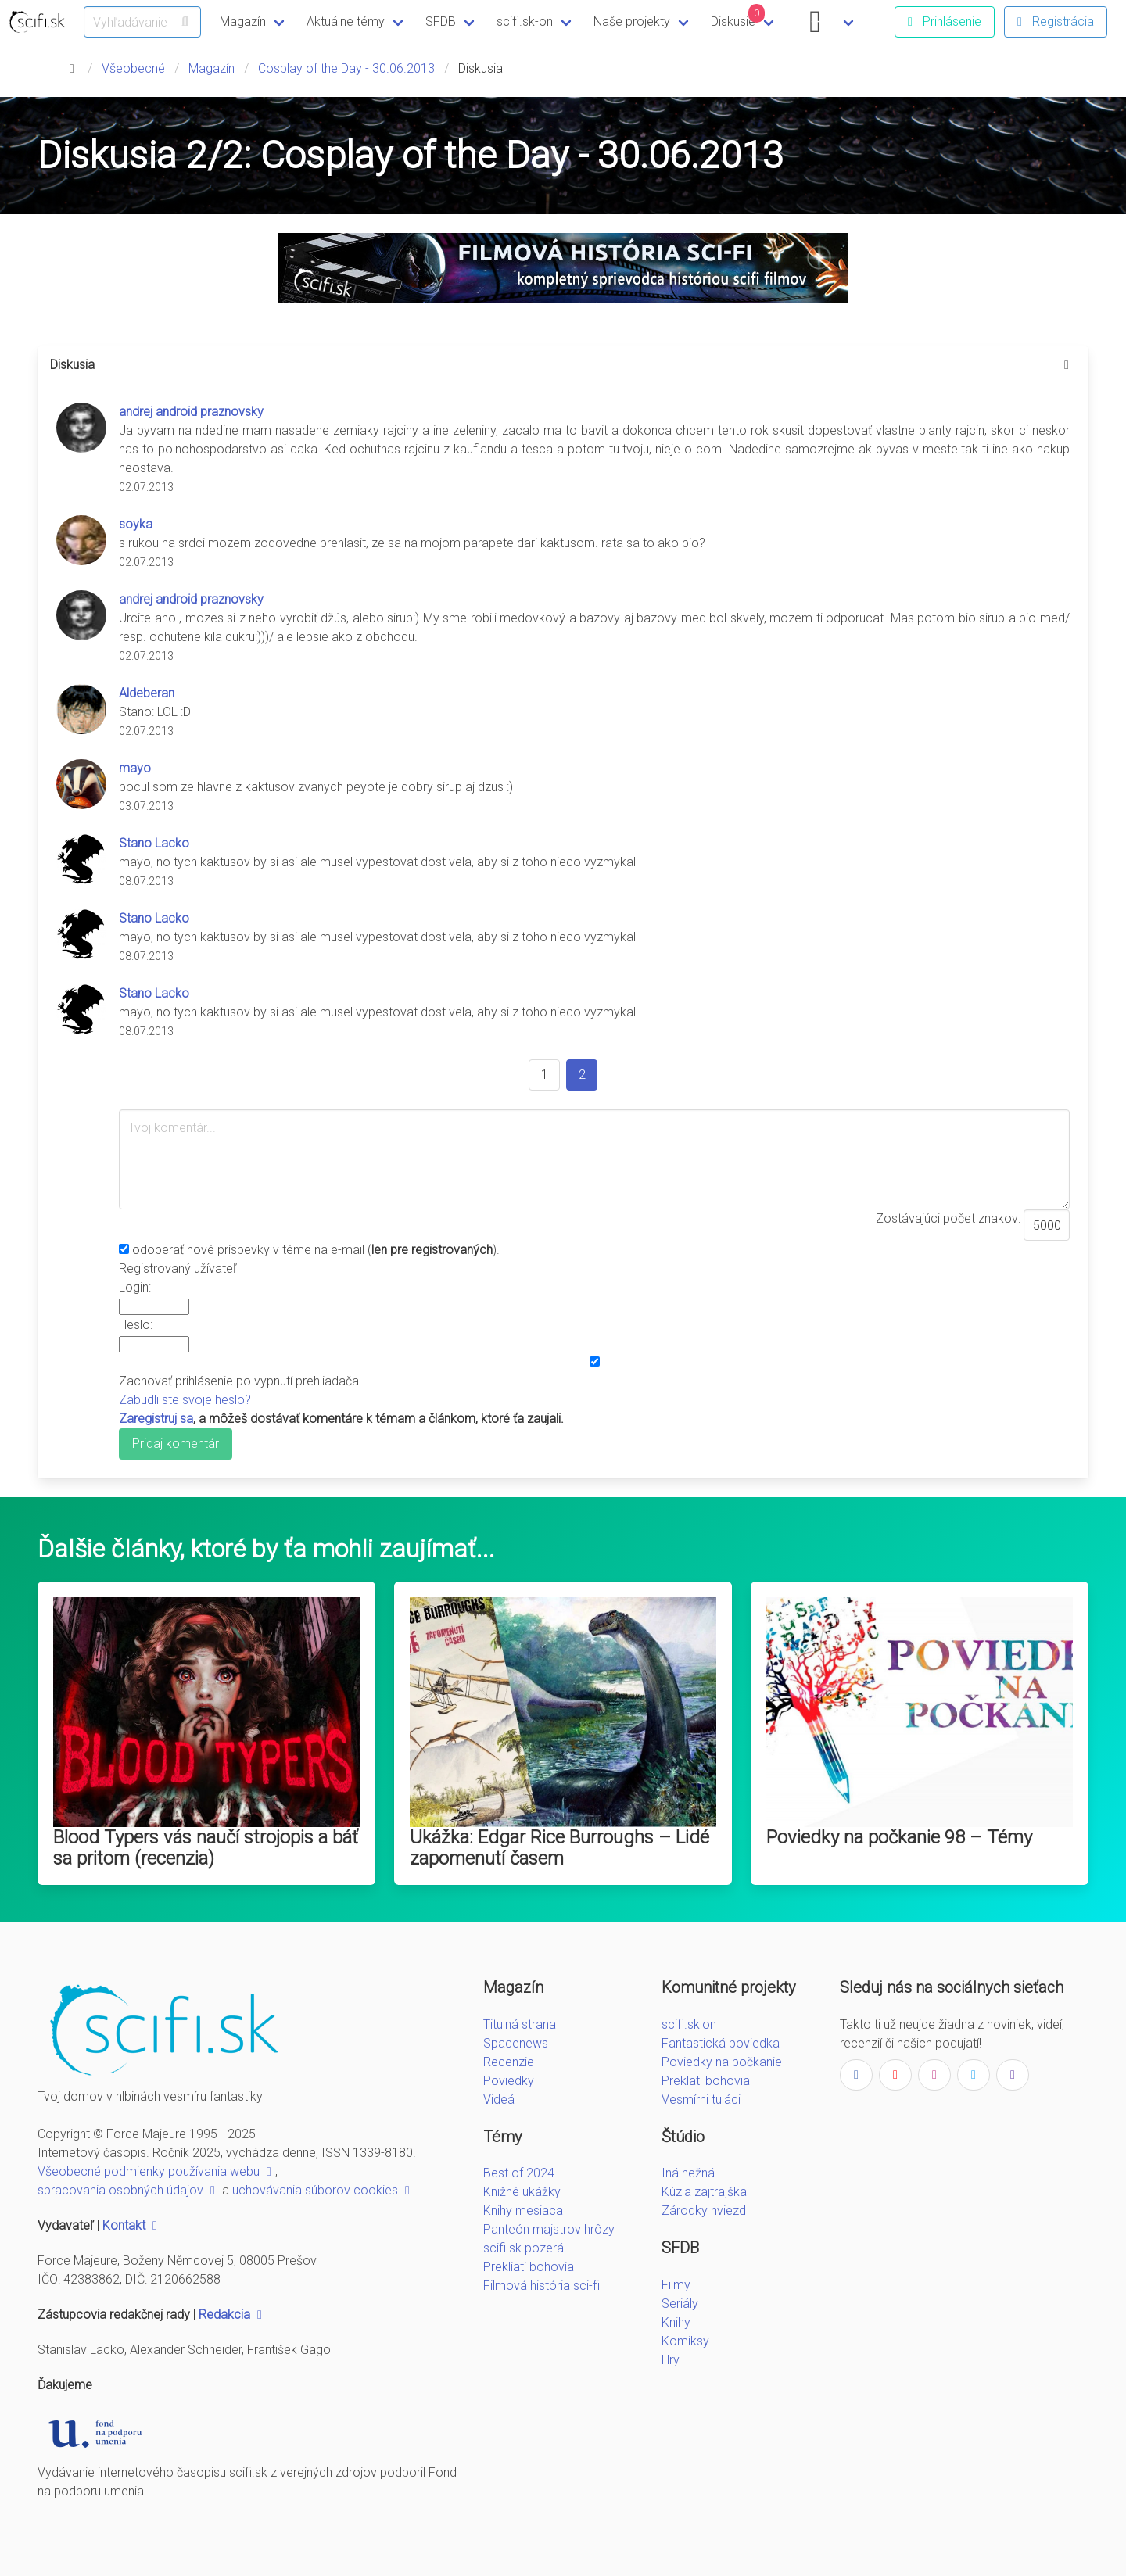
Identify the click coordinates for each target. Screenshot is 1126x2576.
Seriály (680, 2303)
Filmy (676, 2284)
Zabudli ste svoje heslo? (185, 1399)
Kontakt (131, 2225)
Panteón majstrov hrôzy (549, 2229)
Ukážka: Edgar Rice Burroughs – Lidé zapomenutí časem (559, 1847)
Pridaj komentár (175, 1443)
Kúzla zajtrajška (704, 2191)
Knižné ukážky (522, 2191)
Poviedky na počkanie (722, 2062)
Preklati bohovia (706, 2080)
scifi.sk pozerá (523, 2248)
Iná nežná (688, 2173)
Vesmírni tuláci (701, 2099)
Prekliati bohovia (528, 2266)
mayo (135, 768)
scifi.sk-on (525, 21)
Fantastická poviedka (721, 2043)
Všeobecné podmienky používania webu (156, 2171)
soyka (135, 524)
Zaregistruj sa (156, 1418)
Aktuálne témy (346, 21)
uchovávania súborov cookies (323, 2190)
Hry (671, 2359)
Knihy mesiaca (523, 2210)
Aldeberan (146, 693)
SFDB (440, 21)
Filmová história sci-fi (541, 2285)
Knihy (676, 2322)
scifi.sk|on (689, 2024)
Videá (499, 2099)
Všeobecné (133, 68)
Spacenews (515, 2043)
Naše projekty (631, 21)
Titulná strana (519, 2024)
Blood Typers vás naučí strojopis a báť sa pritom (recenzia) (205, 1847)
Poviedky (508, 2080)
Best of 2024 (518, 2173)
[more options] (1066, 365)
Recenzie (508, 2062)
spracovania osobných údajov (128, 2190)
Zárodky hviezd (704, 2210)
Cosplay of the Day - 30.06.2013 (346, 68)
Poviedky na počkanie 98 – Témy (899, 1837)
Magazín (243, 21)
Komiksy (685, 2341)
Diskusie (738, 16)
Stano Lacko (154, 843)
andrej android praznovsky (191, 411)
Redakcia (232, 2314)
